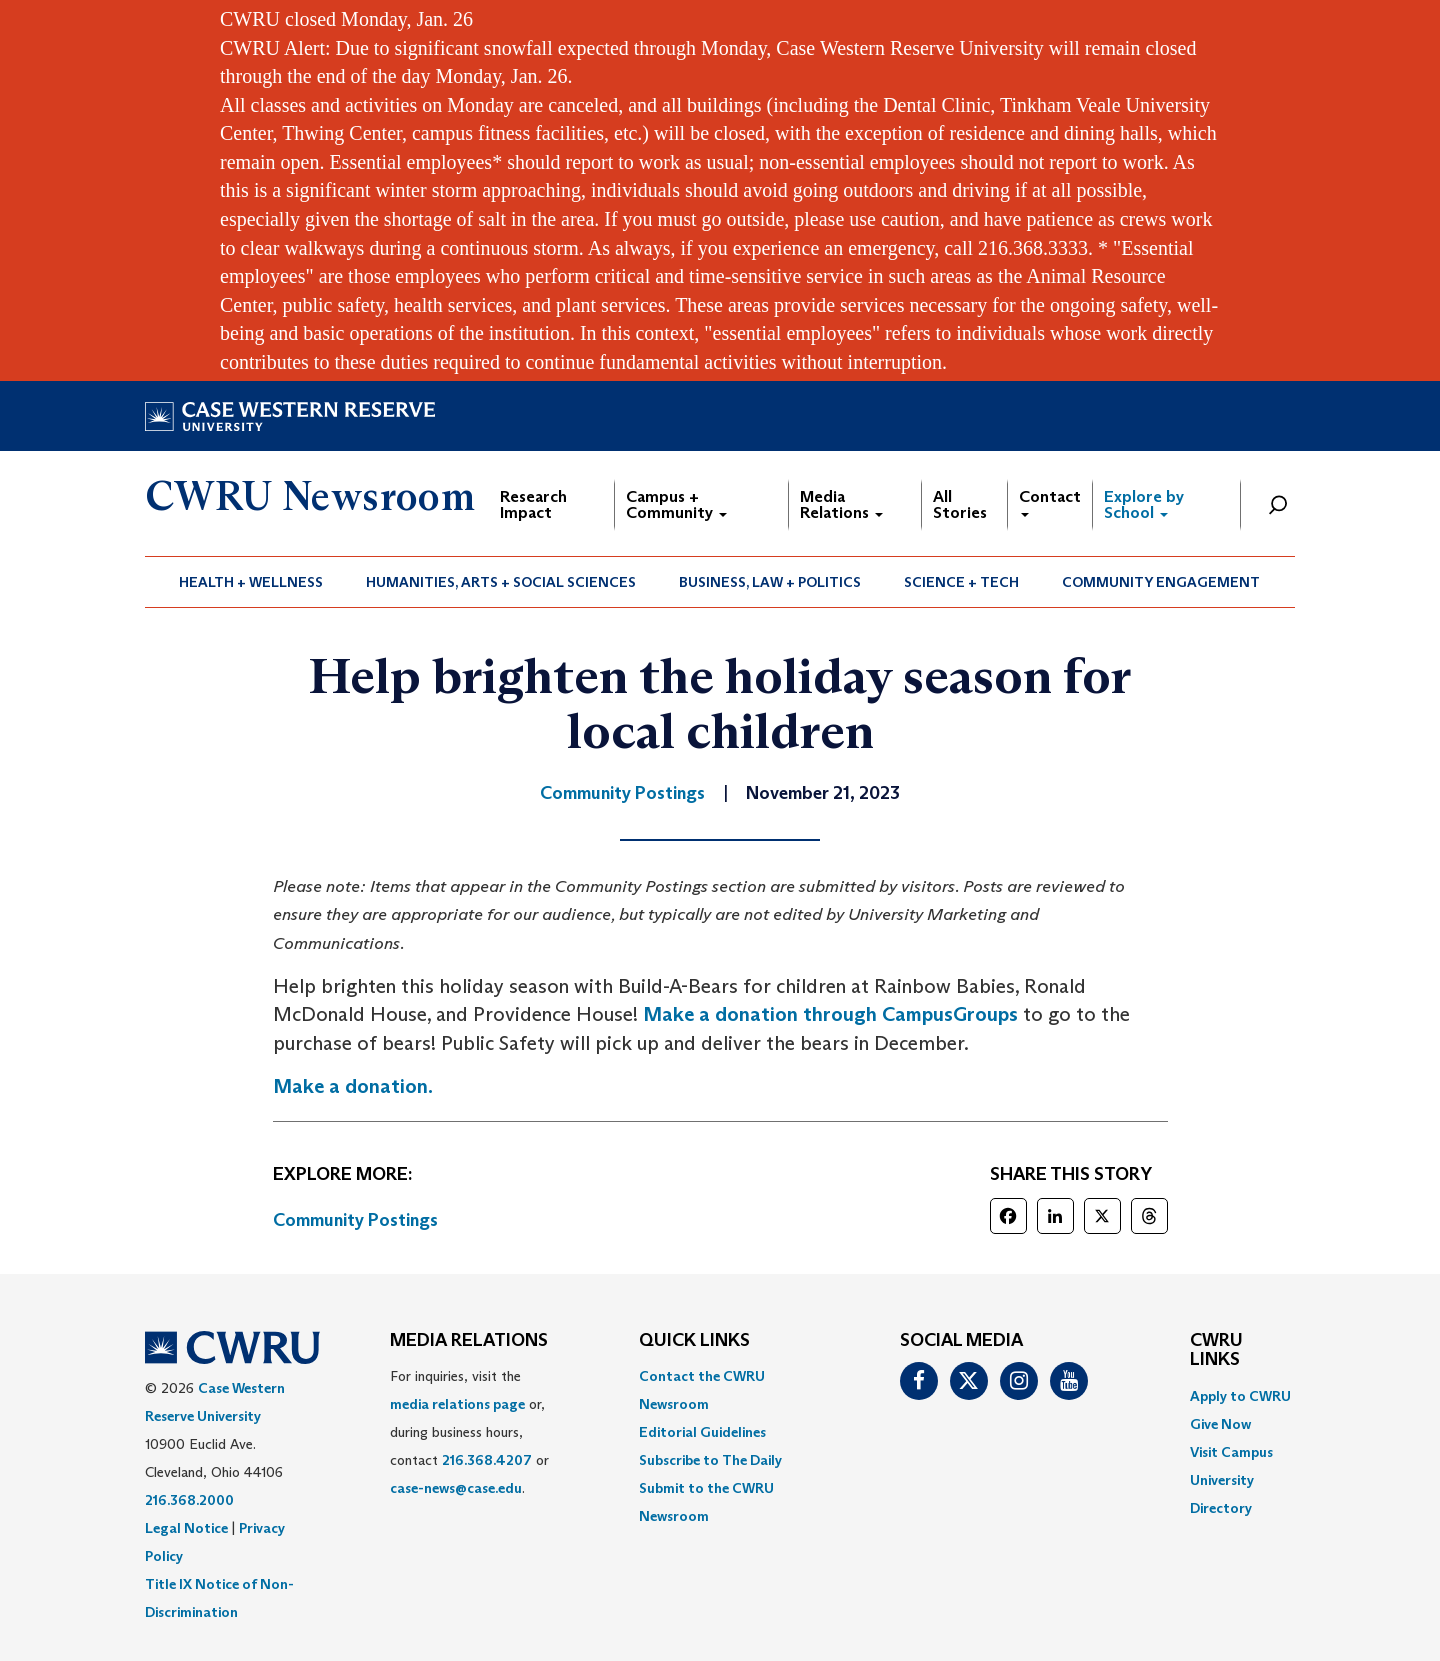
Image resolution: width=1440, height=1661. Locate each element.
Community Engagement (1161, 582)
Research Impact (533, 504)
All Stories (960, 504)
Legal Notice (186, 1528)
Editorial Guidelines (702, 1432)
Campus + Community (676, 504)
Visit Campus (1231, 1452)
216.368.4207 (487, 1460)
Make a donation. (353, 1086)
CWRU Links (1216, 1351)
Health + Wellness (251, 582)
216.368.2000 (189, 1500)
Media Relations (841, 504)
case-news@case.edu (456, 1488)
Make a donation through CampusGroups (830, 1014)
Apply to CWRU (1240, 1396)
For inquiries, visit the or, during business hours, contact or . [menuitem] (469, 1432)
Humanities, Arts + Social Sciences (501, 582)
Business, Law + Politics (770, 582)
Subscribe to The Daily (710, 1460)
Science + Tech (961, 582)
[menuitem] (251, 582)
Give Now (1220, 1424)
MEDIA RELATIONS (469, 1341)
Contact (1050, 501)
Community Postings (355, 1220)
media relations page (457, 1404)
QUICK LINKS (694, 1341)
